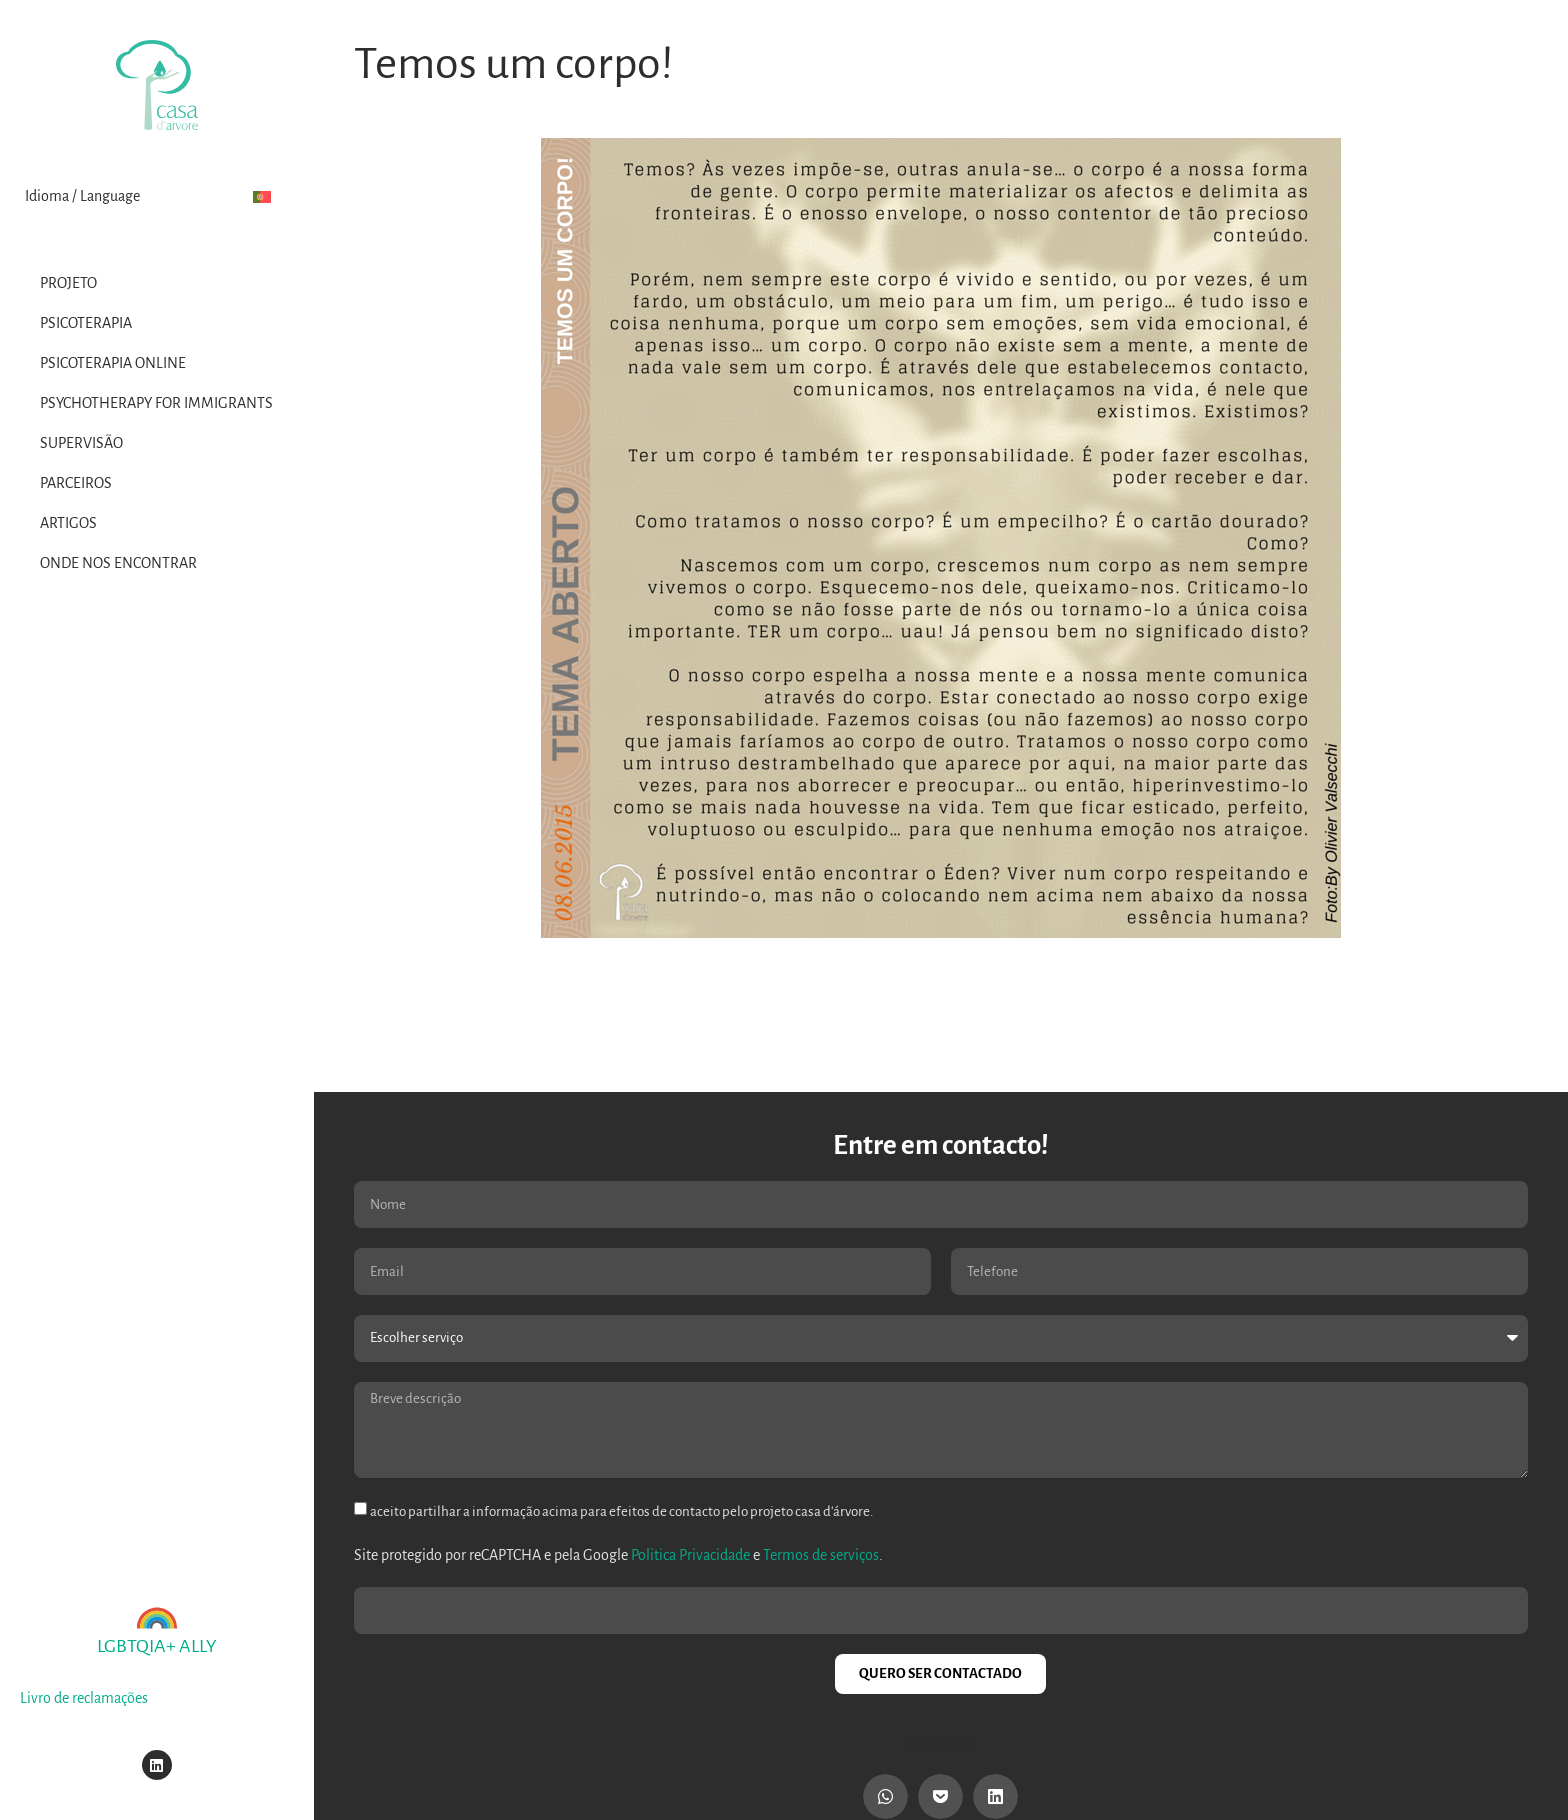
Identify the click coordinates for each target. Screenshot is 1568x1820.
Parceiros (76, 483)
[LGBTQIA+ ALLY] (157, 1618)
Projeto (68, 283)
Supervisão (81, 443)
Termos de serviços (821, 1555)
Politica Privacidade (690, 1555)
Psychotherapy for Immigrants (156, 403)
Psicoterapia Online (113, 363)
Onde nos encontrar (118, 563)
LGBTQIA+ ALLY (157, 1646)
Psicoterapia (86, 323)
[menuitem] (262, 196)
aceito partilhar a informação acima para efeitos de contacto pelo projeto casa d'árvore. (621, 1511)
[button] (885, 1796)
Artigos (68, 523)
